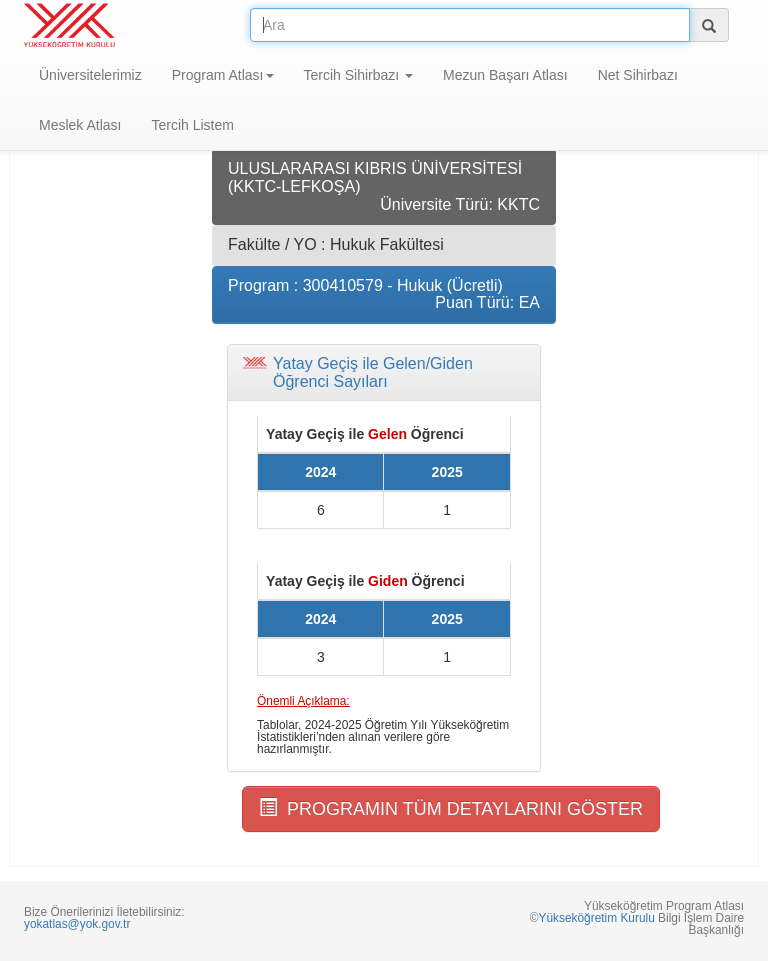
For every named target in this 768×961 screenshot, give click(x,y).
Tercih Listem (192, 125)
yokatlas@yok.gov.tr (77, 924)
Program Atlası (223, 75)
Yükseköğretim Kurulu (596, 918)
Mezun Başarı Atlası (505, 75)
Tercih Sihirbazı (359, 75)
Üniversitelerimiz (90, 75)
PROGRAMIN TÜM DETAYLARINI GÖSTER (451, 808)
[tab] (384, 372)
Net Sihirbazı (638, 75)
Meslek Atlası (80, 125)
